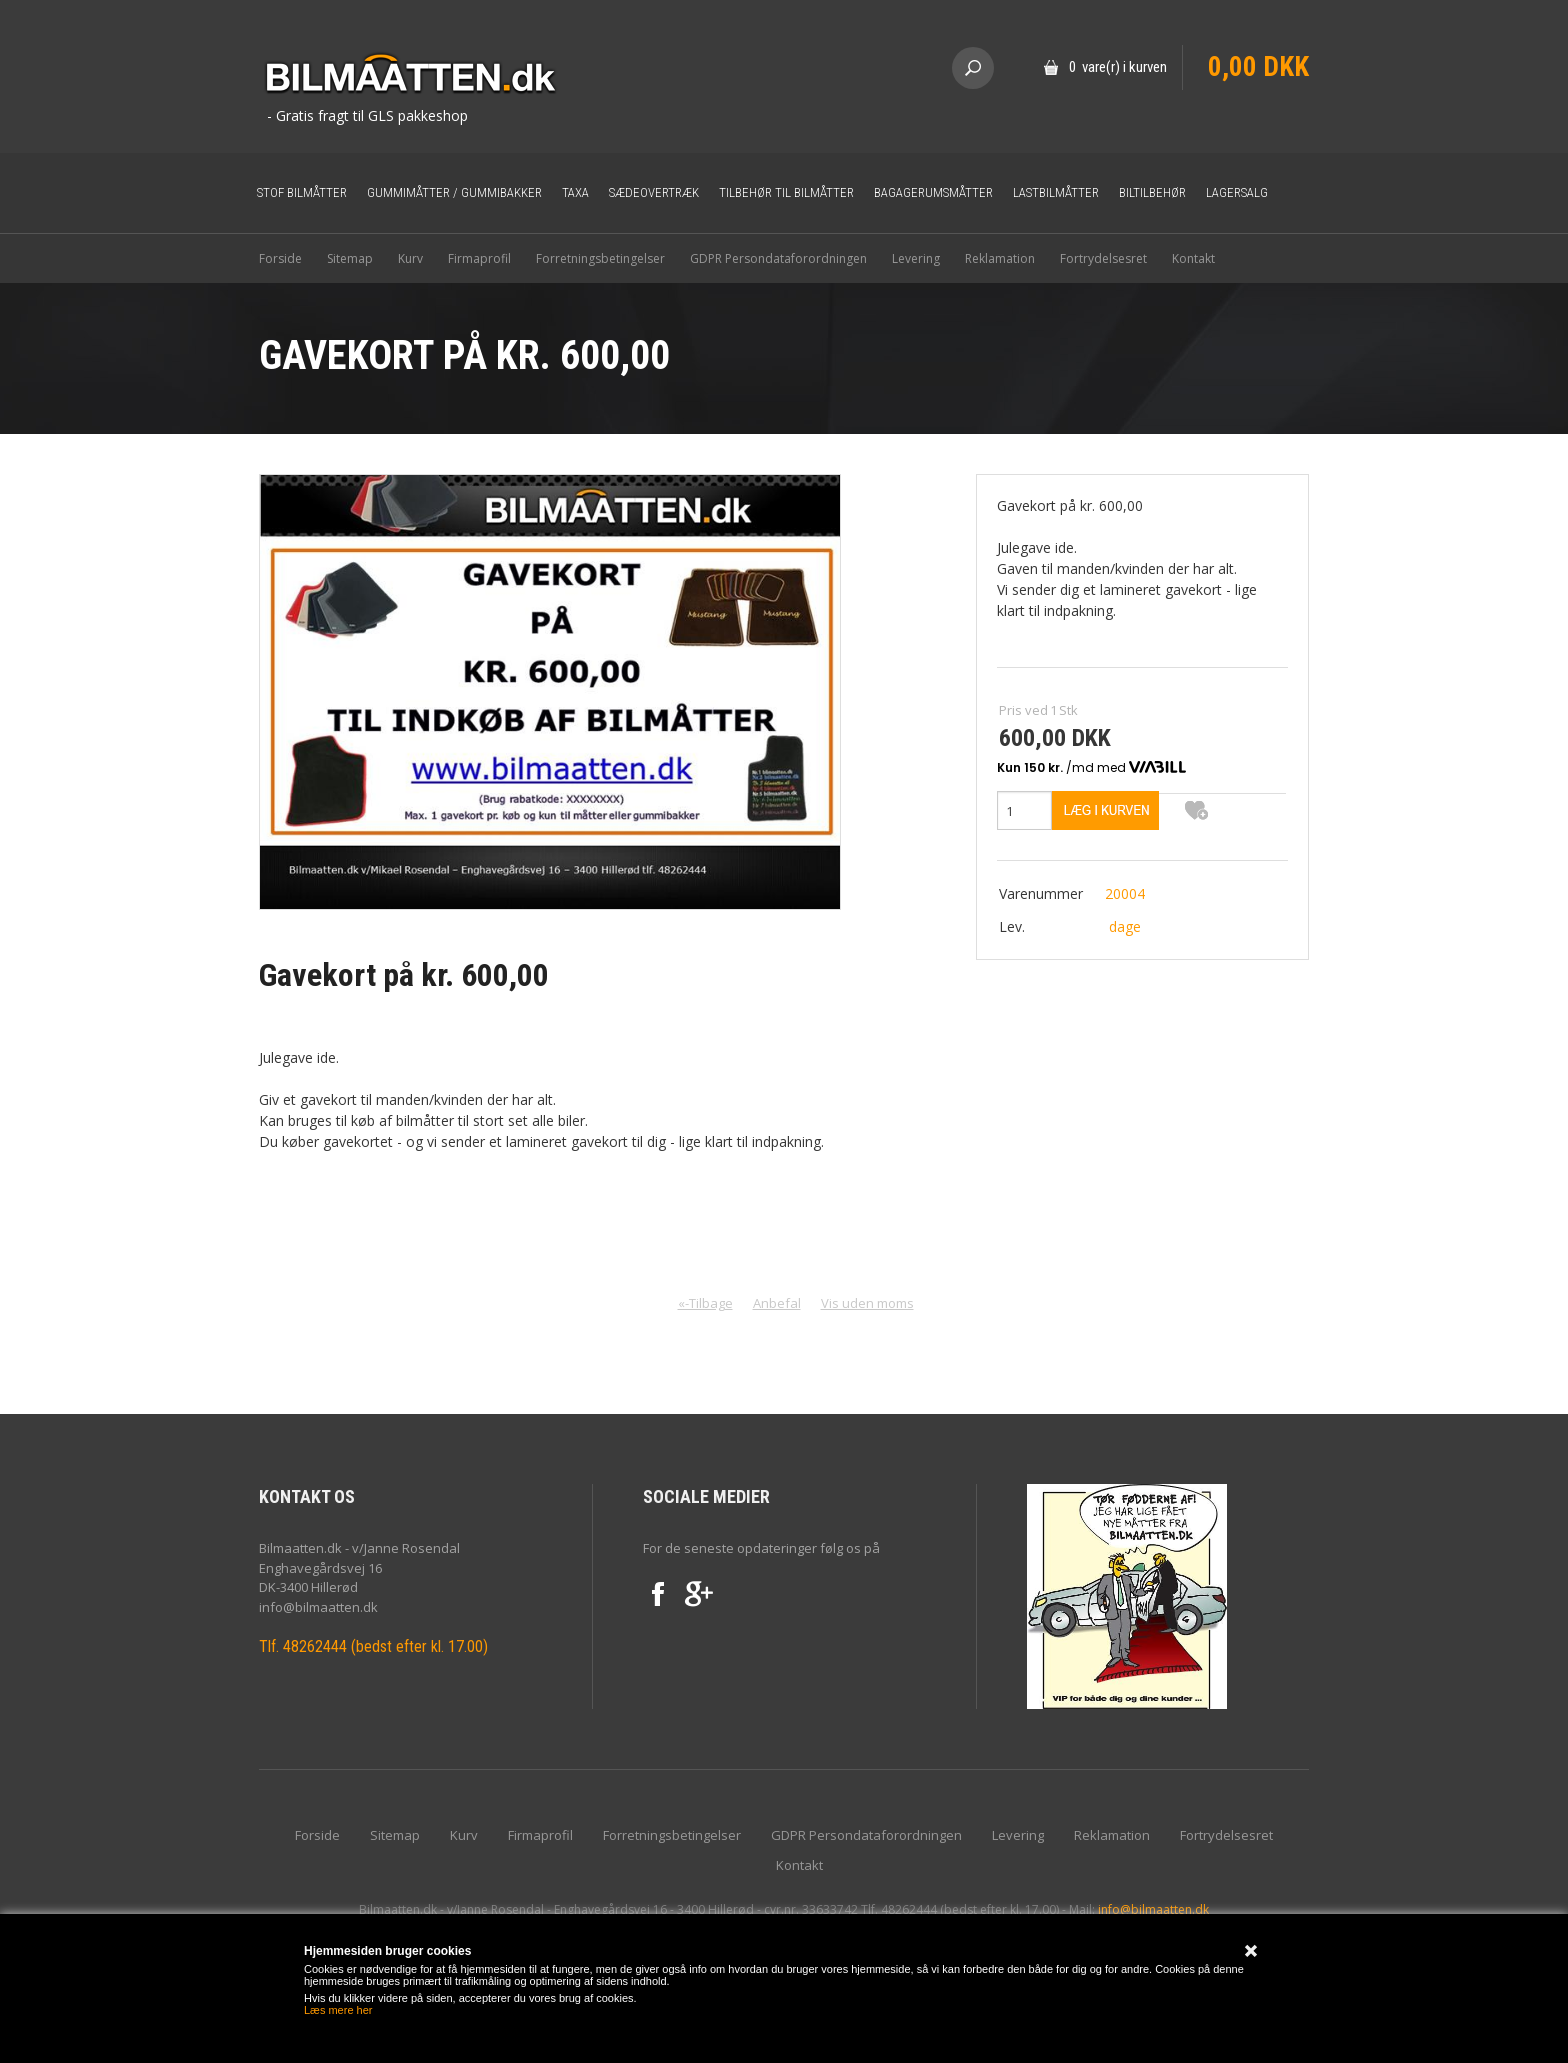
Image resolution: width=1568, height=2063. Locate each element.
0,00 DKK (1258, 67)
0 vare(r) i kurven (1118, 67)
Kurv (410, 258)
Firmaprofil (479, 258)
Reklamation (1000, 258)
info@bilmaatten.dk (1153, 1909)
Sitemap (350, 258)
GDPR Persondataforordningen (778, 258)
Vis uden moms (867, 1303)
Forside (280, 258)
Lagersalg (1237, 192)
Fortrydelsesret (1103, 258)
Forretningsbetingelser (600, 258)
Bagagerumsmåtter (933, 192)
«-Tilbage (705, 1303)
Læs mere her (338, 2010)
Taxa (575, 192)
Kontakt (1193, 258)
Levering (916, 258)
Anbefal (777, 1303)
